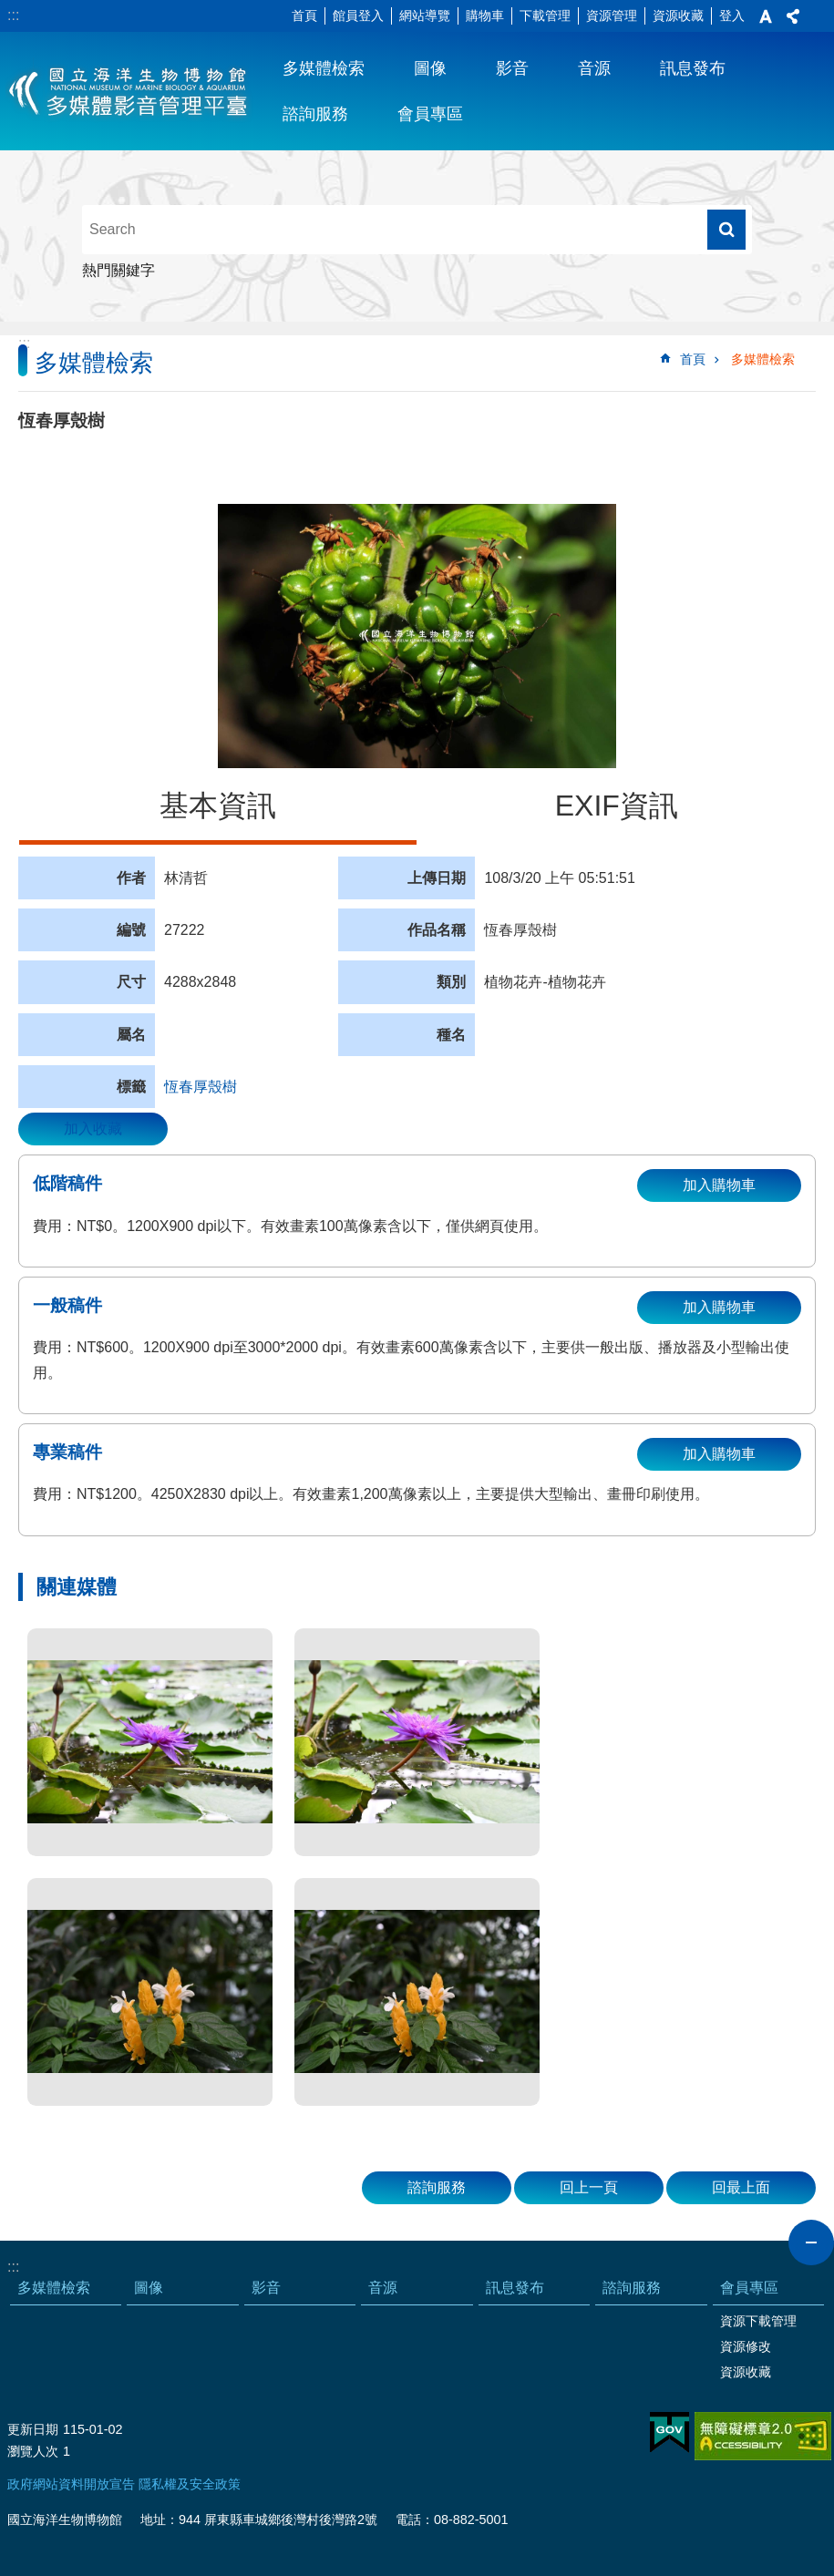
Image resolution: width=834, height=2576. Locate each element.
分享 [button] (793, 16)
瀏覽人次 (32, 2451)
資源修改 (745, 2346)
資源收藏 (678, 15)
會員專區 (430, 114)
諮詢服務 (315, 114)
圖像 (430, 68)
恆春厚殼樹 (200, 1086)
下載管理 (545, 15)
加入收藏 (93, 1128)
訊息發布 (693, 68)
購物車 (485, 15)
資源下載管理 (758, 2321)
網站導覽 (424, 15)
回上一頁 (589, 2187)
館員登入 (358, 15)
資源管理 (611, 15)
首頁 (304, 15)
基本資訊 (218, 805)
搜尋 (726, 230)
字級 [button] (765, 16)
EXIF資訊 (616, 805)
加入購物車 (719, 1185)
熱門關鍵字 (118, 270)
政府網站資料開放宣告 (71, 2484)
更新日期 (32, 2429)
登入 (732, 15)
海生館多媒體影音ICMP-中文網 (129, 91)
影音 (512, 68)
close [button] (811, 2242)
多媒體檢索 (324, 68)
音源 (594, 68)
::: (13, 15)
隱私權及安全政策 (190, 2484)
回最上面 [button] (741, 2187)
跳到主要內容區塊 (9, 9)
